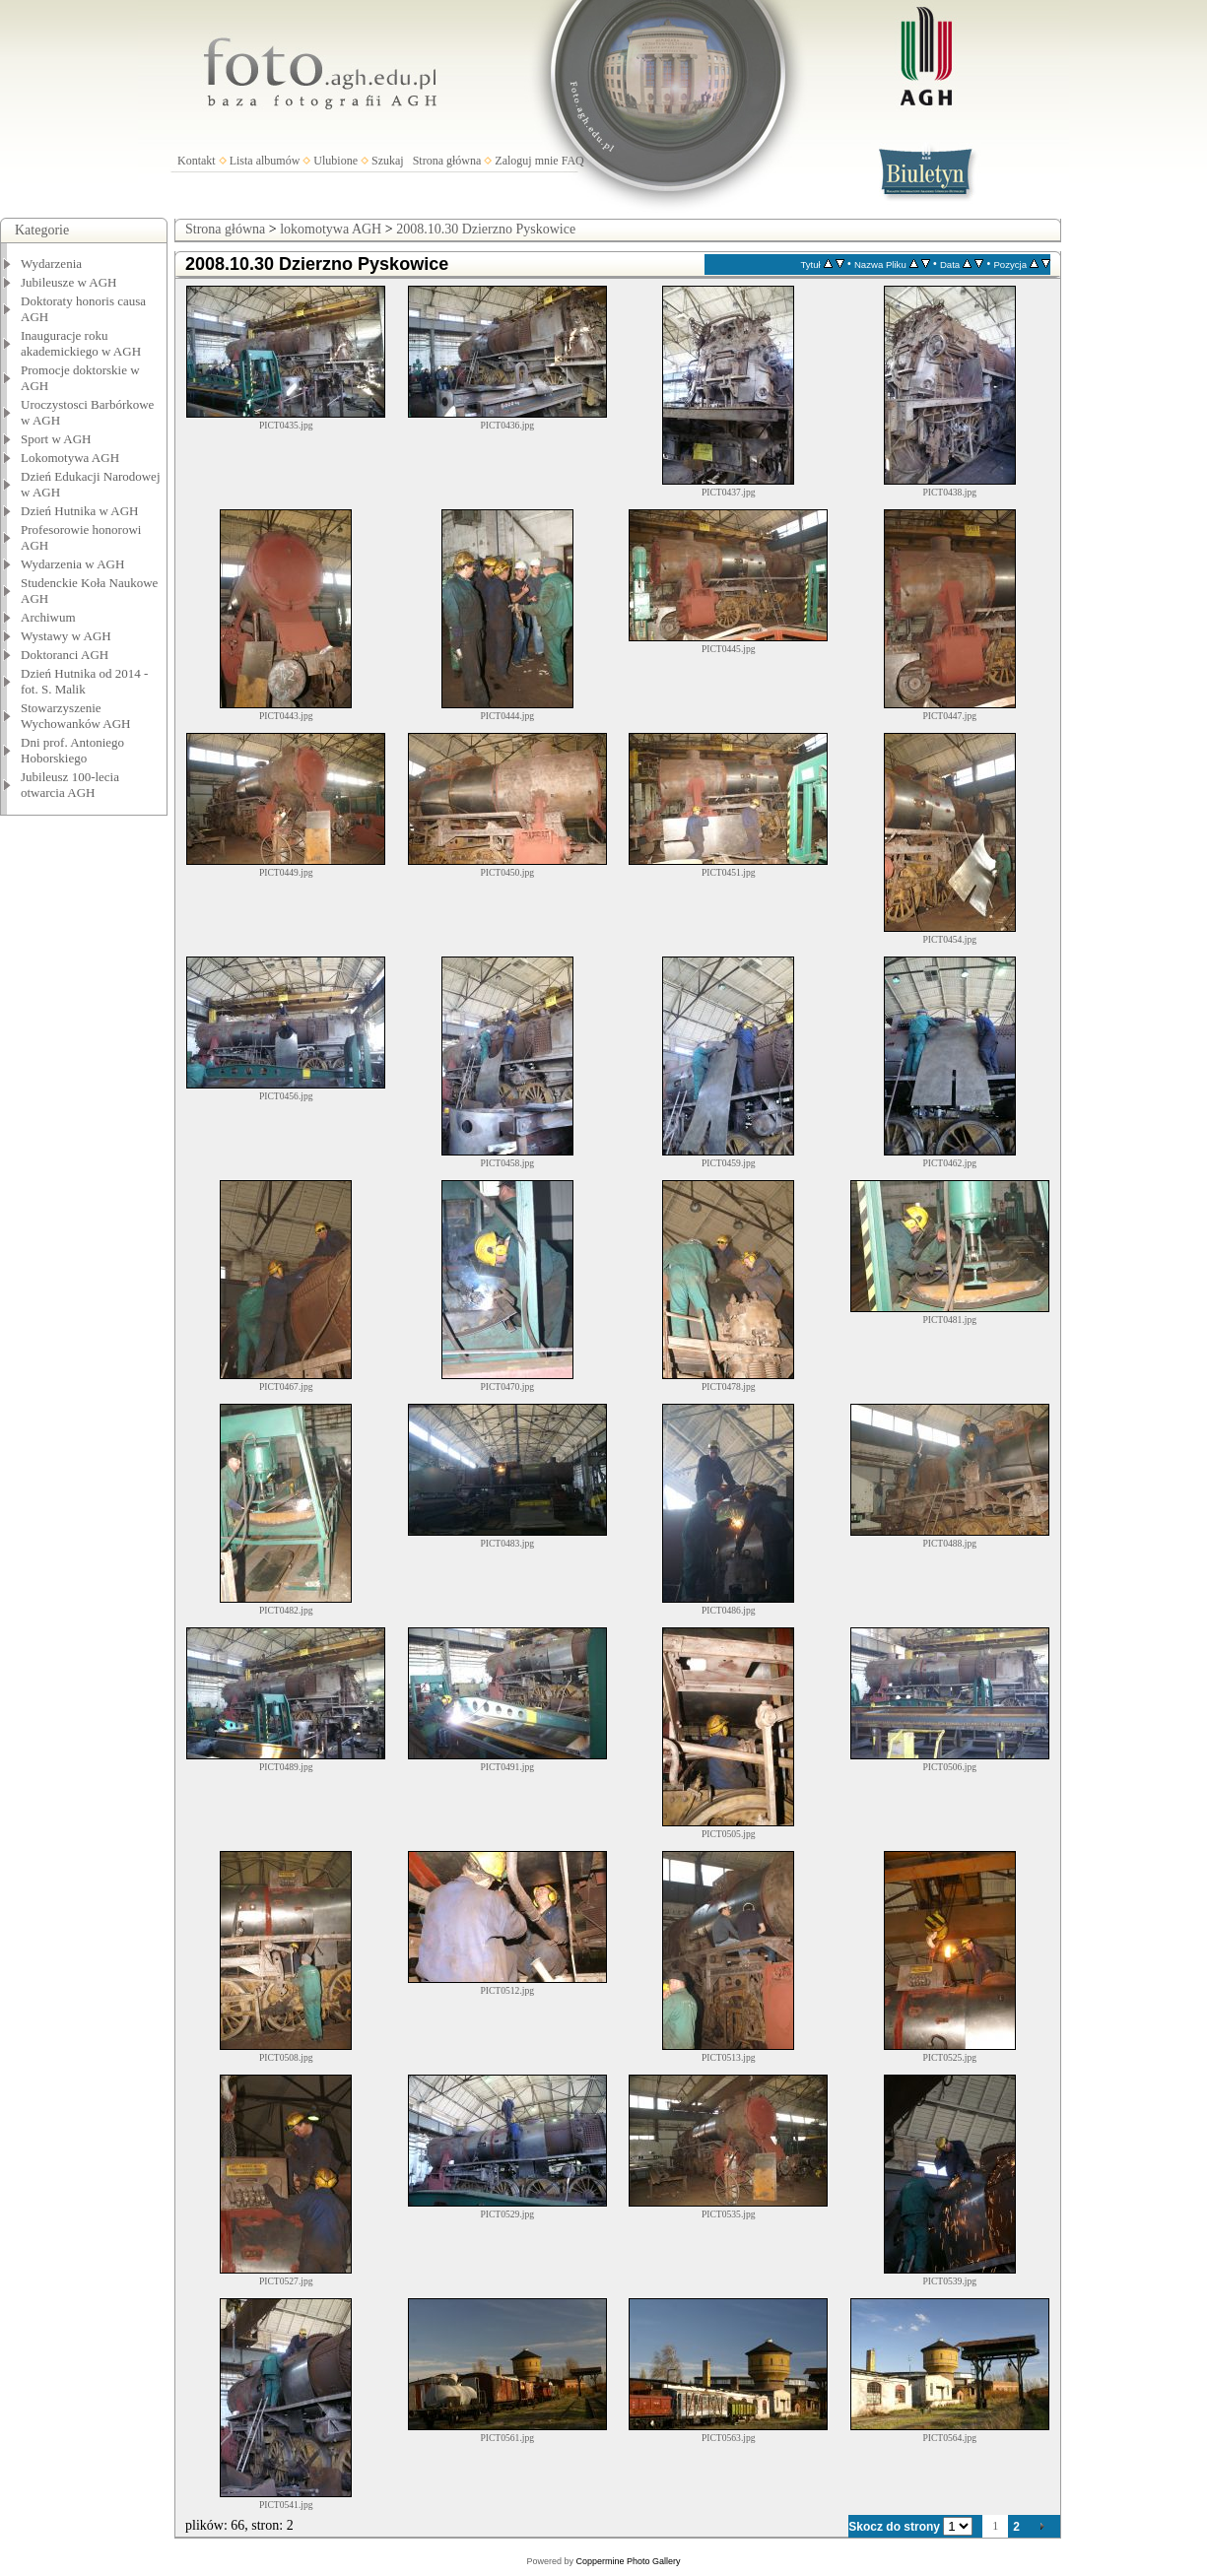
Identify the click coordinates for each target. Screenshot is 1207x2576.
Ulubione (335, 160)
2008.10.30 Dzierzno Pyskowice (485, 229)
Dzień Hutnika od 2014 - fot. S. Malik (84, 681)
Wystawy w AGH (66, 635)
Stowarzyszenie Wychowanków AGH (76, 715)
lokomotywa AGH (330, 229)
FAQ (573, 160)
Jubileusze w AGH (69, 282)
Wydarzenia (51, 263)
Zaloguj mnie (526, 160)
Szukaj (387, 160)
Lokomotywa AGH (70, 457)
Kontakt (196, 160)
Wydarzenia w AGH (72, 564)
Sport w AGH (56, 438)
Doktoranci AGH (64, 654)
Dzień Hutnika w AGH (80, 510)
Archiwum (48, 617)
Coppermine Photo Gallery (627, 2561)
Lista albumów (265, 160)
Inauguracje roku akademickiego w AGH (81, 343)
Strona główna (447, 160)
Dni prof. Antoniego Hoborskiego (72, 750)
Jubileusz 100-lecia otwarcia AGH (70, 784)
